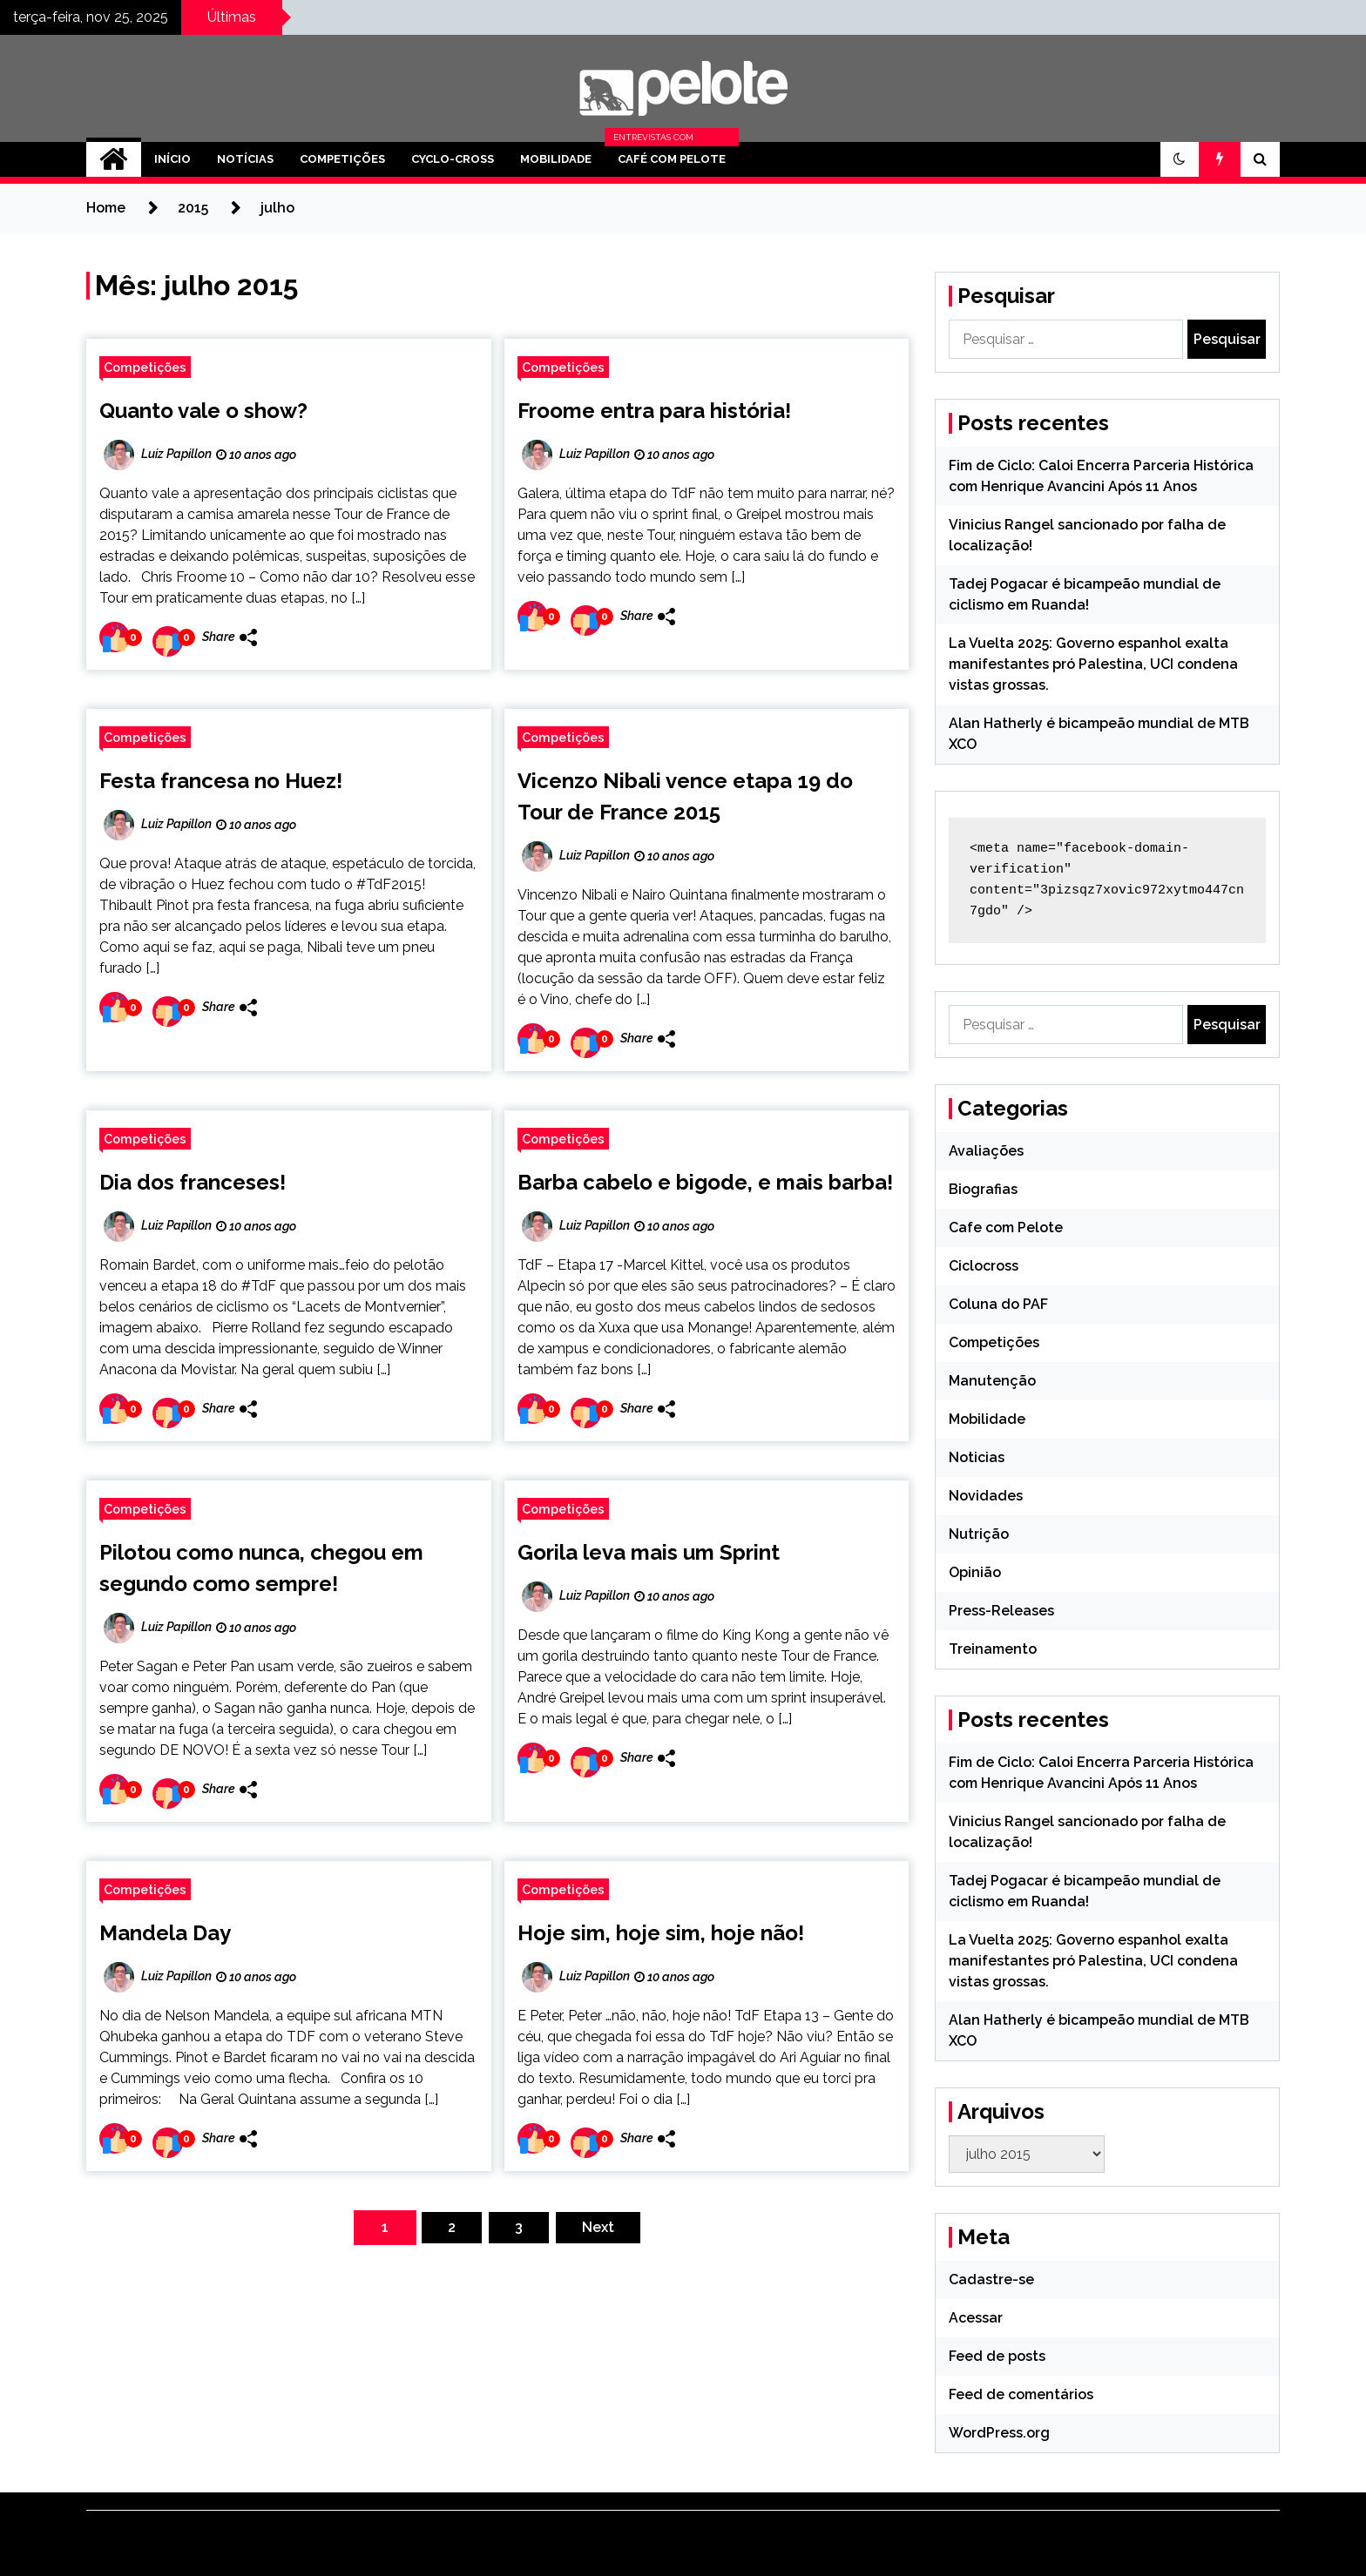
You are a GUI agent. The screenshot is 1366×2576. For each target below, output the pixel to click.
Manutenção (992, 1380)
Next (598, 2227)
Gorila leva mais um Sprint (648, 1552)
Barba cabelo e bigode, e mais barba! (705, 1182)
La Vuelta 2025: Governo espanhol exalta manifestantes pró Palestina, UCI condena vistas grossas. (1093, 664)
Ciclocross (983, 1266)
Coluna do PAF (998, 1304)
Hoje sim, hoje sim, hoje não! (660, 1932)
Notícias (245, 158)
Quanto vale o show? (203, 410)
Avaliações (986, 1151)
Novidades (986, 1495)
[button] (1179, 159)
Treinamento (993, 1649)
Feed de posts (997, 2356)
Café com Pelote (672, 159)
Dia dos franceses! (192, 1182)
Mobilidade (556, 158)
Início (172, 158)
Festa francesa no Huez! (220, 780)
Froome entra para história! (654, 410)
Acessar (976, 2318)
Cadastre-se (991, 2279)
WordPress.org (999, 2432)
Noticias (976, 1457)
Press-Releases (1001, 1610)
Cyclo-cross (452, 158)
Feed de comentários (1021, 2394)
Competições (342, 158)
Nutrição (979, 1534)
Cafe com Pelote (1006, 1227)
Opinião (975, 1572)
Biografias (983, 1189)
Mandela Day (165, 1932)
